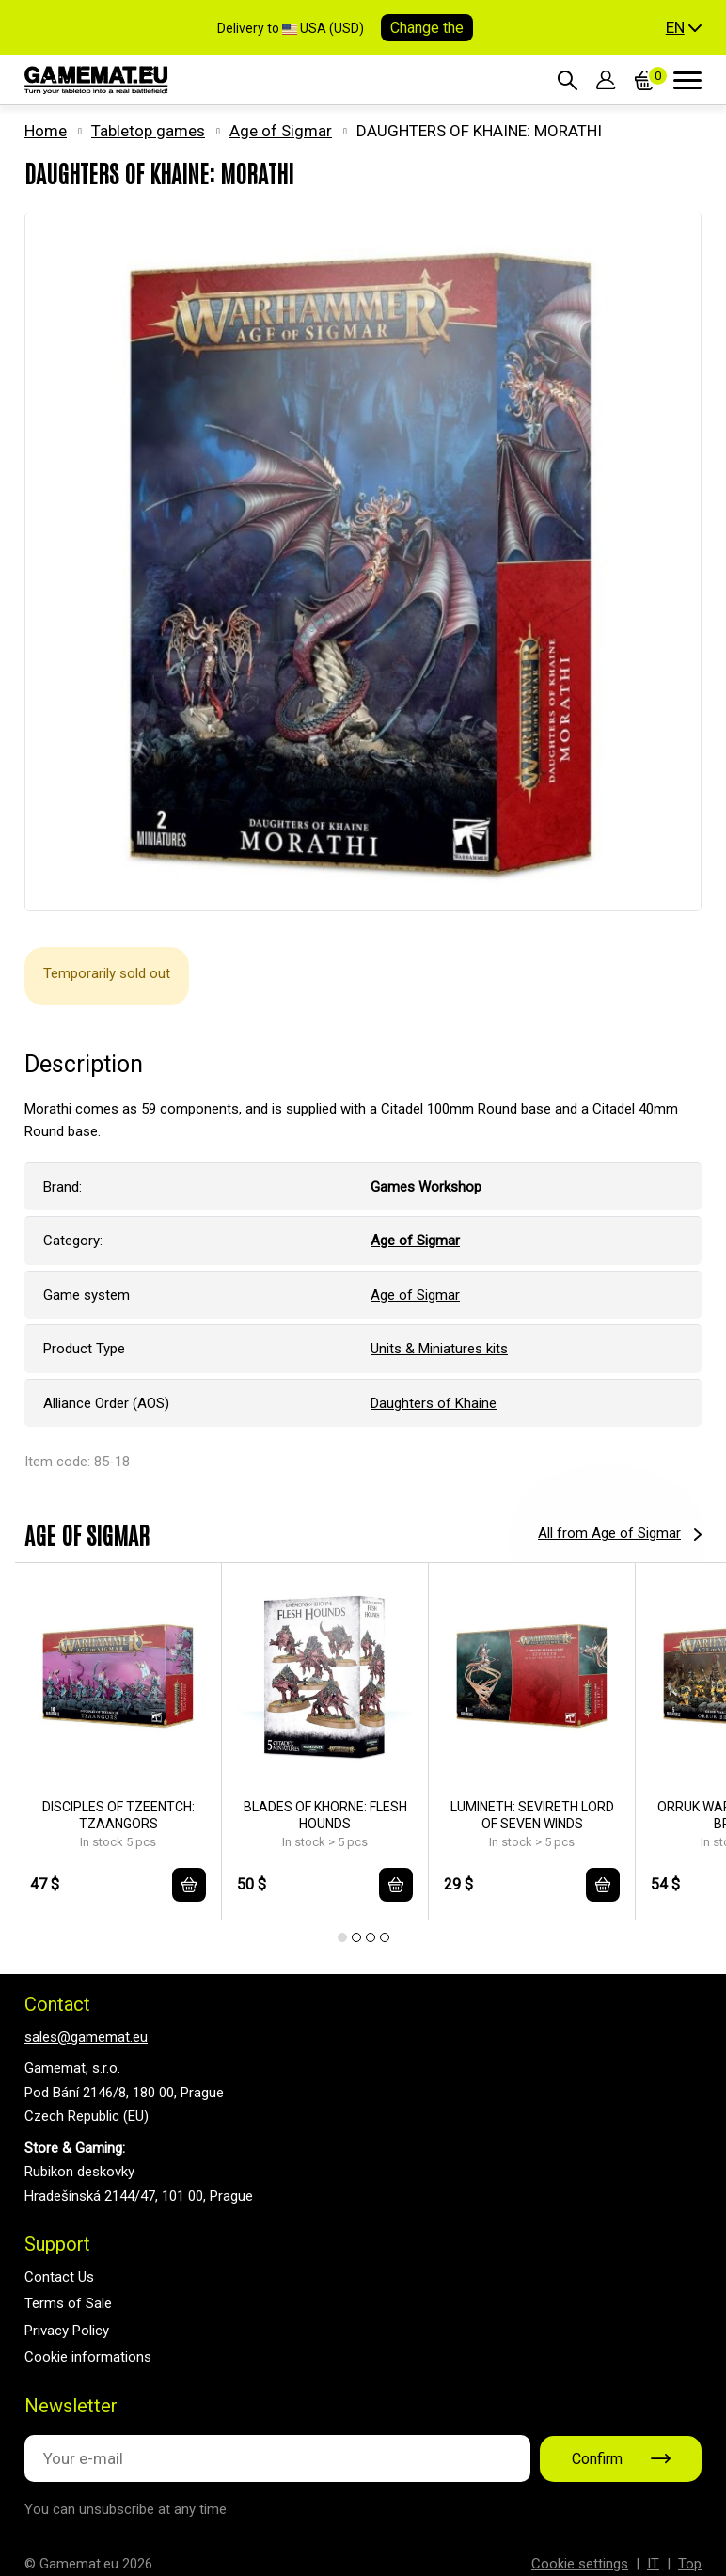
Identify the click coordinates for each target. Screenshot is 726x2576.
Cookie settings (579, 2563)
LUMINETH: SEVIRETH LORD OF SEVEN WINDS (532, 1815)
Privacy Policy (66, 2330)
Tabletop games (148, 130)
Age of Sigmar (280, 130)
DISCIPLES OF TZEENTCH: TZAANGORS (118, 1815)
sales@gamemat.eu (86, 2037)
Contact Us (59, 2276)
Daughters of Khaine (434, 1403)
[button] (684, 28)
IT (653, 2563)
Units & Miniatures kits (439, 1348)
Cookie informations (87, 2356)
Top (690, 2563)
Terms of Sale (68, 2303)
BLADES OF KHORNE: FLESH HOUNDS (325, 1815)
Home (45, 130)
